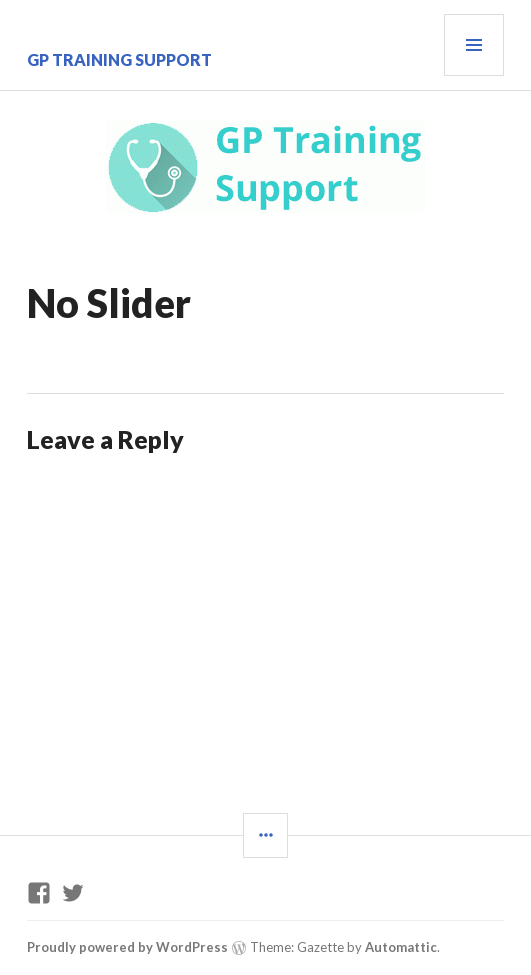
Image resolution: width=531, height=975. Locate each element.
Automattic (401, 947)
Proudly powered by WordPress (127, 947)
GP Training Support (119, 59)
